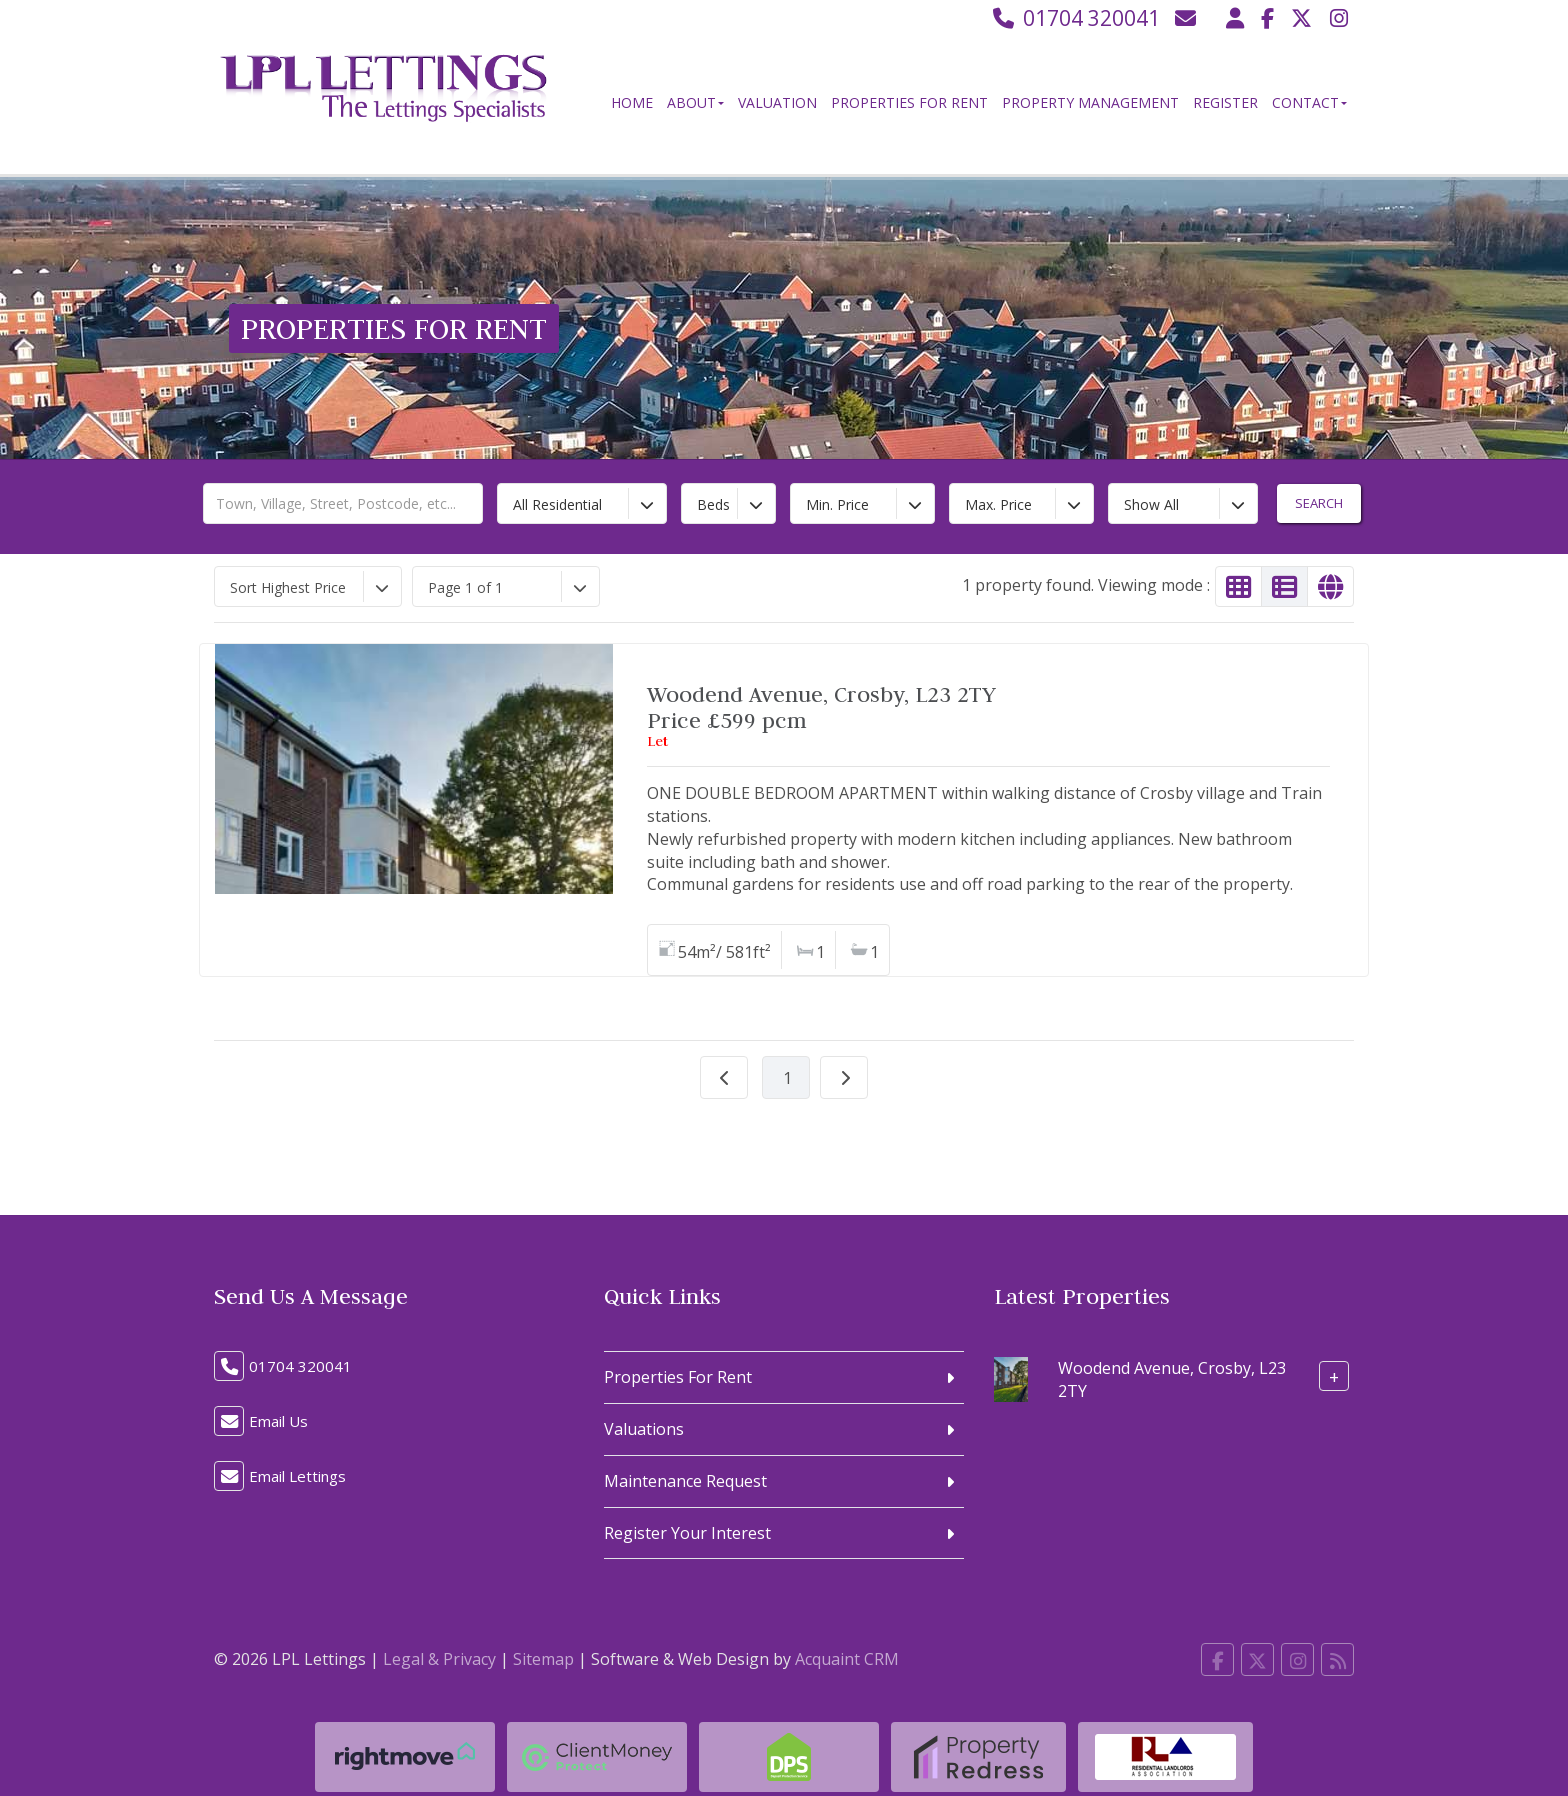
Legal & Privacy (439, 1659)
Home (632, 102)
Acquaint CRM (847, 1659)
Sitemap (543, 1659)
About (695, 102)
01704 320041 (1074, 18)
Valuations (644, 1429)
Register (1225, 102)
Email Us (278, 1421)
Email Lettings (297, 1476)
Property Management (1090, 102)
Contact (1309, 102)
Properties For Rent (909, 102)
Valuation (777, 102)
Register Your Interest (687, 1533)
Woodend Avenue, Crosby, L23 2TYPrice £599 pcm (821, 707)
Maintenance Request (685, 1481)
